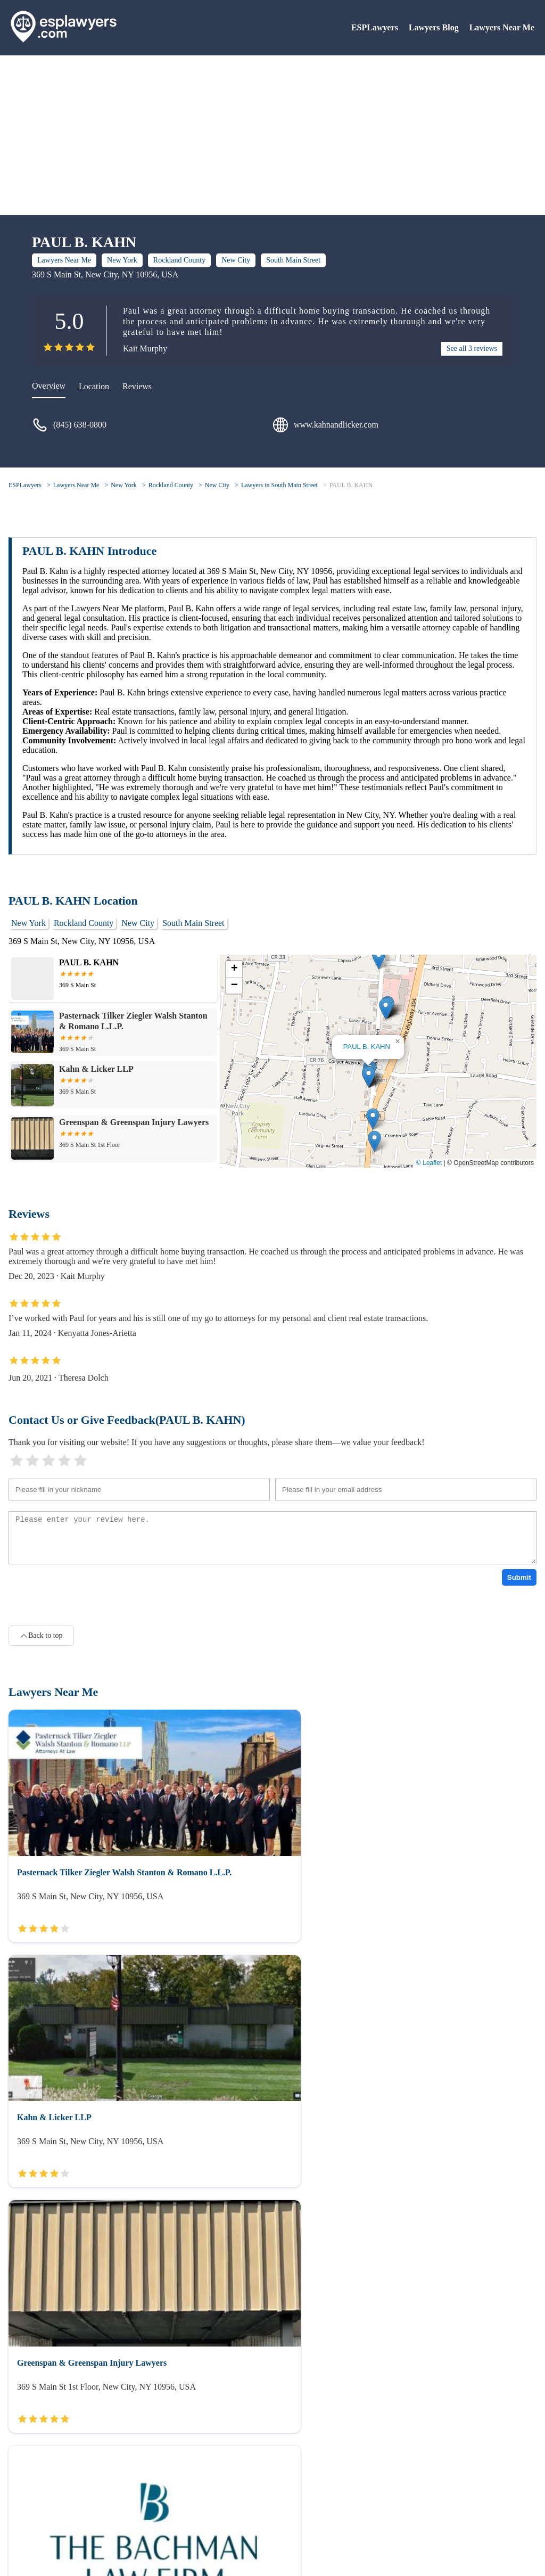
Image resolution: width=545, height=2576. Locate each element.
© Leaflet (429, 1163)
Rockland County (179, 260)
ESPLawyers (374, 27)
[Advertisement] (272, 135)
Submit (519, 1577)
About (19, 2506)
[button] (368, 1077)
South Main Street (293, 260)
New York (122, 260)
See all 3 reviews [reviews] (472, 348)
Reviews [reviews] (137, 386)
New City (235, 260)
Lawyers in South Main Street (279, 485)
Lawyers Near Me (501, 27)
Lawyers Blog (434, 27)
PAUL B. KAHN (351, 485)
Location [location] (94, 386)
